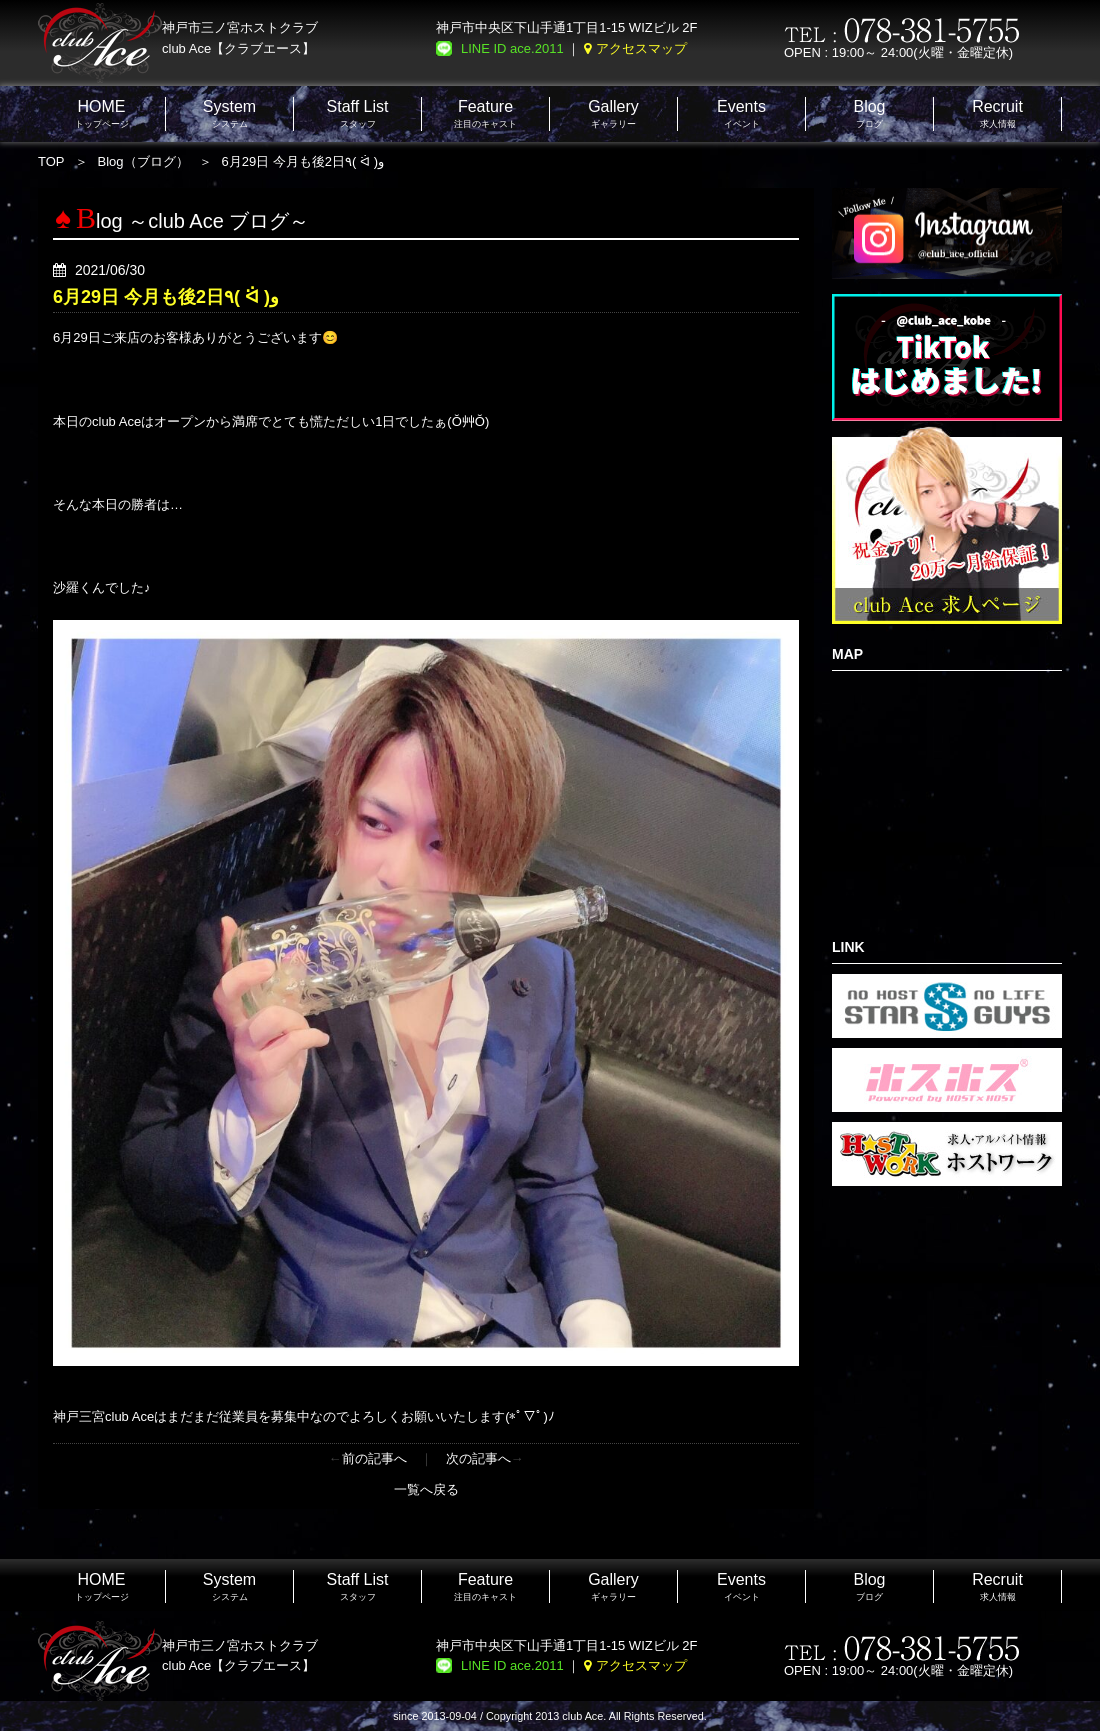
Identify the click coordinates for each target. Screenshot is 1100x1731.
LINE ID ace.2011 (512, 48)
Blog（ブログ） (143, 161)
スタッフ (358, 113)
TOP (51, 161)
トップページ (102, 113)
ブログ (869, 113)
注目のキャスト (485, 113)
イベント (741, 113)
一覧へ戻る (426, 1489)
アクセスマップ (641, 48)
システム (229, 113)
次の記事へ (478, 1458)
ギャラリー (613, 113)
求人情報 (997, 113)
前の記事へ (374, 1458)
